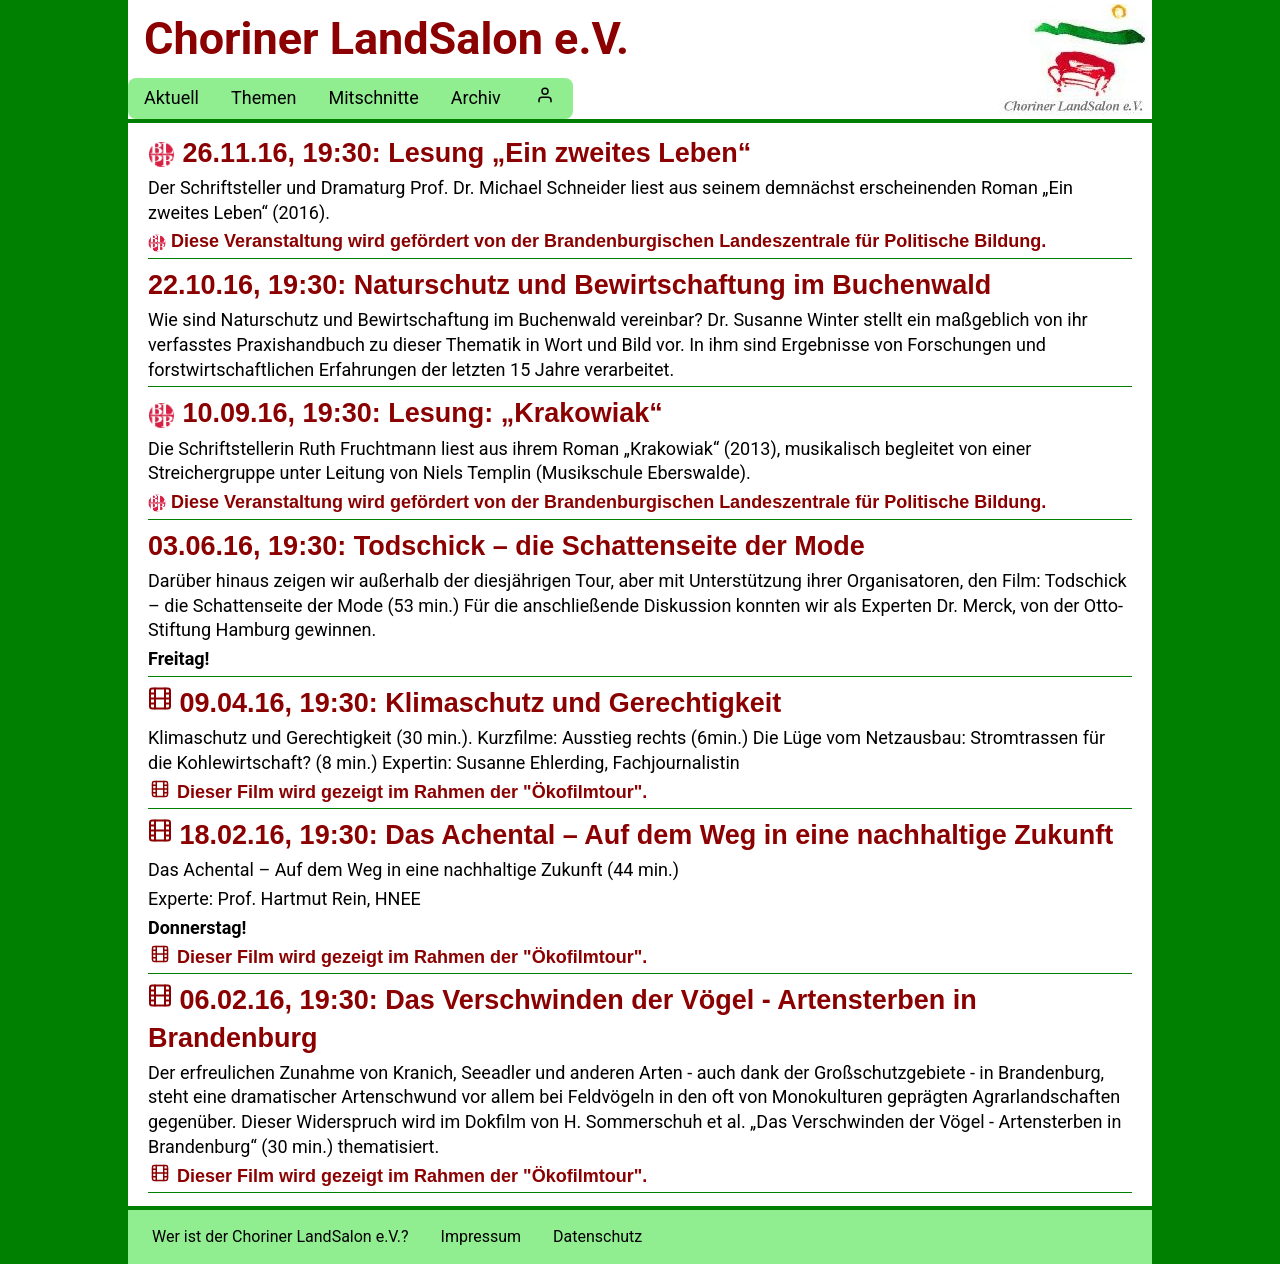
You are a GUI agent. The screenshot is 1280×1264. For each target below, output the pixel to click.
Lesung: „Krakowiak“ (405, 413)
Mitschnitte (373, 97)
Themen (263, 97)
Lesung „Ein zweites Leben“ (449, 153)
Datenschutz (597, 1236)
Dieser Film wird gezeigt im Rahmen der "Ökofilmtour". (412, 792)
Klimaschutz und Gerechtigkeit (464, 703)
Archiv (476, 97)
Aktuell (171, 97)
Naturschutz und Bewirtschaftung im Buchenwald (569, 285)
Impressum (481, 1236)
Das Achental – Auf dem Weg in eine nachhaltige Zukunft (630, 835)
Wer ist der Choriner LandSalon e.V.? (280, 1236)
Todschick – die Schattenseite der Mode (506, 546)
